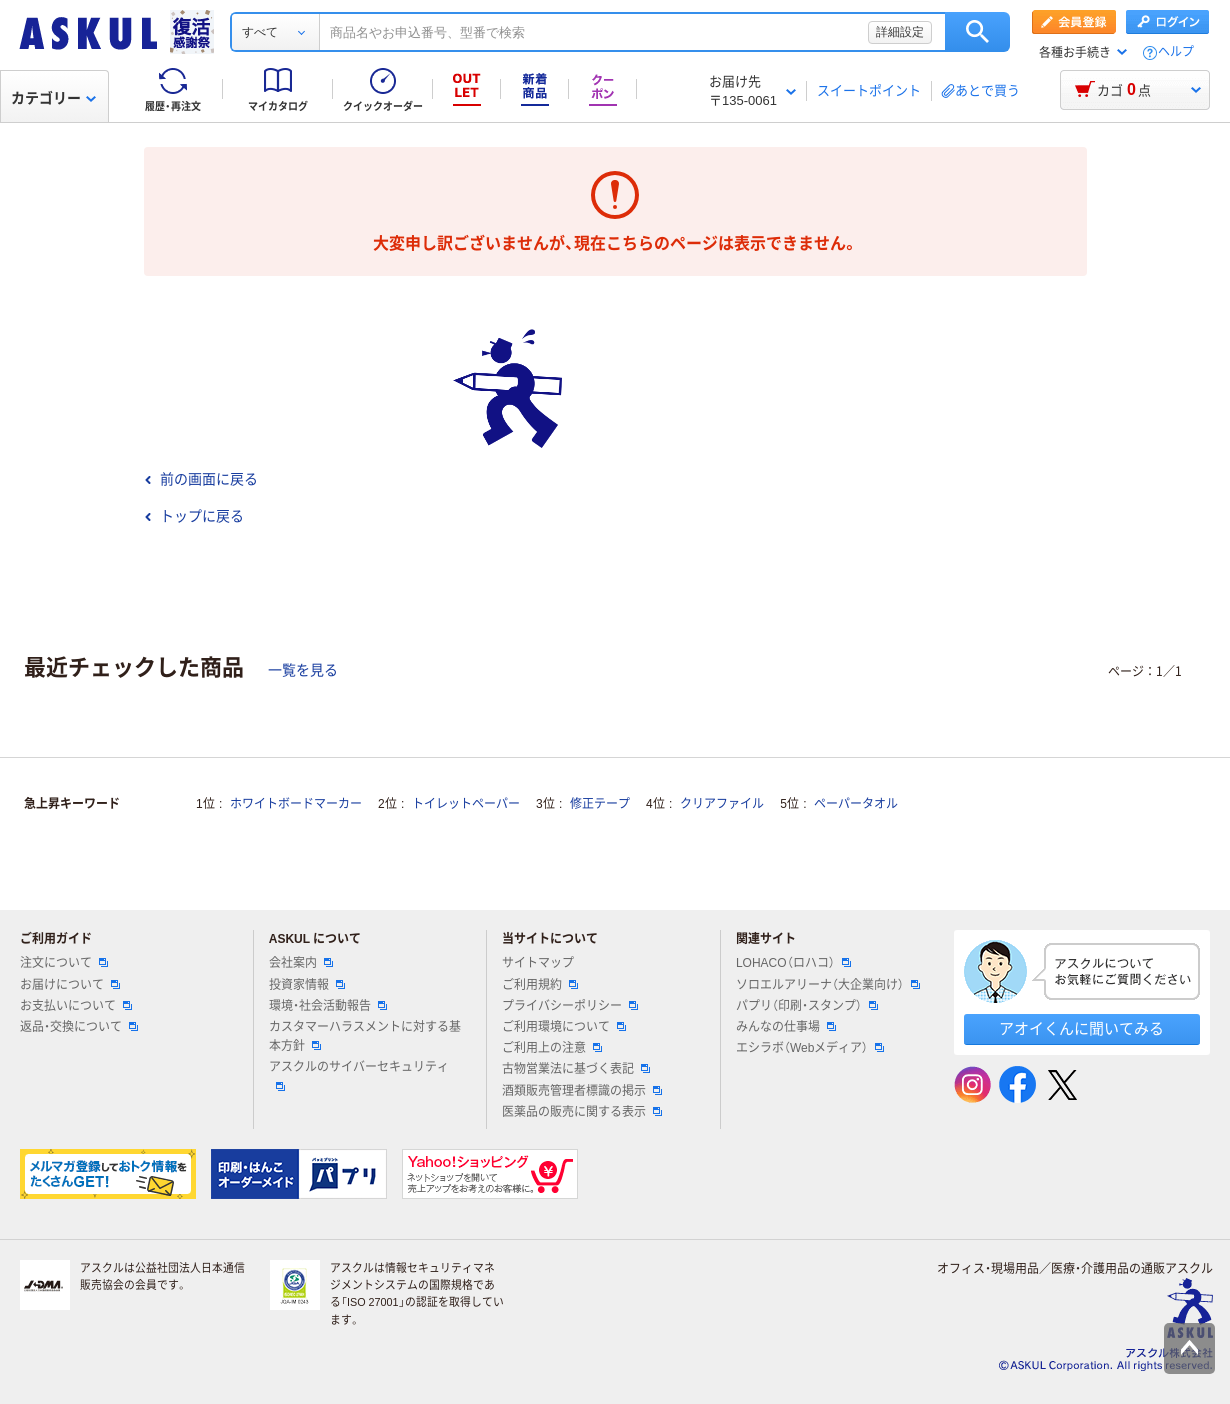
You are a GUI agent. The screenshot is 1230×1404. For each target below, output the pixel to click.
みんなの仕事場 (786, 1027)
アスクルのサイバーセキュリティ (359, 1075)
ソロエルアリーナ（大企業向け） (828, 985)
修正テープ (600, 804)
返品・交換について (79, 1027)
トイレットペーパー (466, 804)
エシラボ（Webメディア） (810, 1048)
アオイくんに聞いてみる (1081, 1028)
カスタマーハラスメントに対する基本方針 (365, 1036)
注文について (64, 963)
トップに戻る (194, 516)
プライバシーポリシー (570, 1006)
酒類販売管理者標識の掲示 (582, 1091)
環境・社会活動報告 (328, 1006)
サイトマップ (538, 963)
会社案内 (301, 963)
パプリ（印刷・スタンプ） (807, 1006)
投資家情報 (307, 985)
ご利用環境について (564, 1027)
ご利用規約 (540, 985)
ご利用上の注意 (552, 1048)
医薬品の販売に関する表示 (582, 1112)
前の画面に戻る (201, 479)
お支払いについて (76, 1006)
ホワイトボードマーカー (296, 804)
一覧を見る (303, 670)
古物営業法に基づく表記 (576, 1069)
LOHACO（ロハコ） (793, 963)
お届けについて (70, 985)
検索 (977, 32)
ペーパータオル (856, 804)
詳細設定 (900, 32)
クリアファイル (722, 804)
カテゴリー (53, 98)
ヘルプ (1176, 52)
